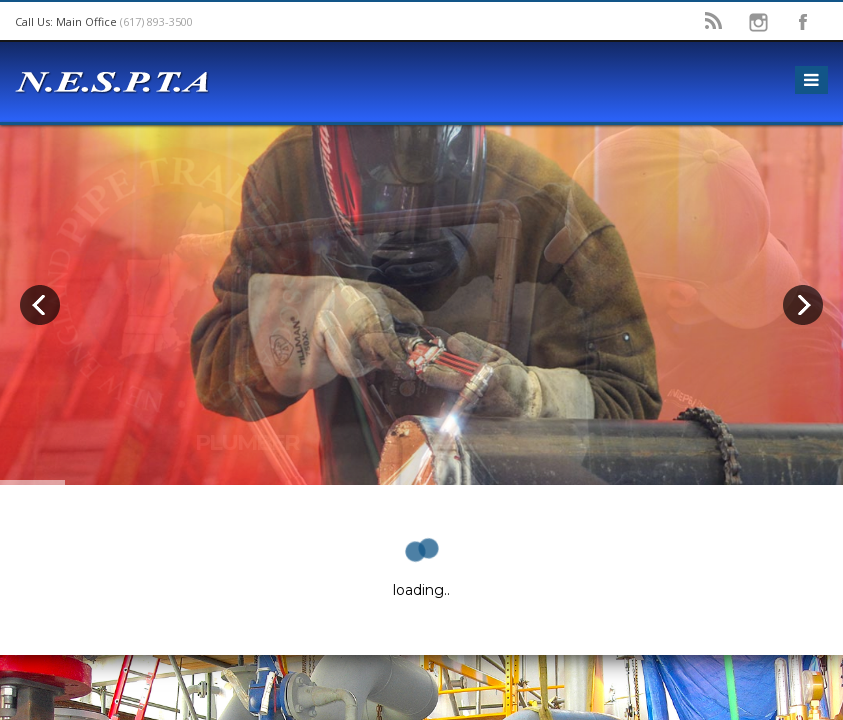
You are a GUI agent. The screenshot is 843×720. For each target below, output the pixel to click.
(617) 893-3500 (156, 21)
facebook (803, 22)
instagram (758, 22)
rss (713, 22)
